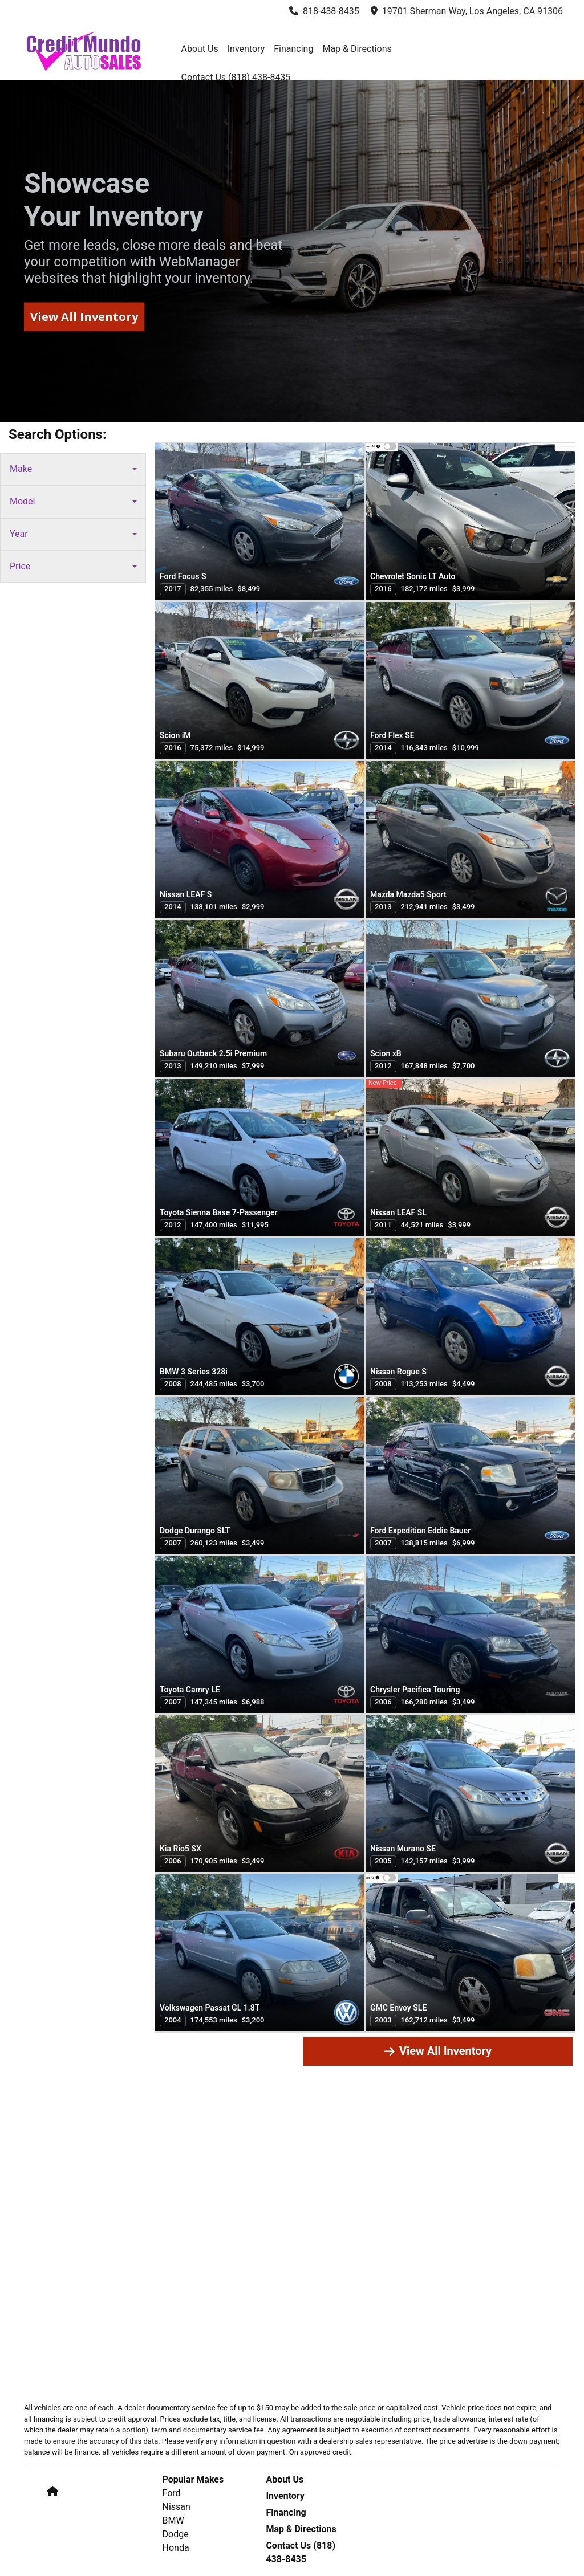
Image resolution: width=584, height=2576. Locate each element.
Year (73, 533)
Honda (176, 2547)
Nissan (176, 2506)
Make (73, 468)
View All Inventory (438, 2051)
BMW (173, 2520)
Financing (286, 2512)
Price (73, 566)
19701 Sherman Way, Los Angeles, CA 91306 (467, 11)
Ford (172, 2493)
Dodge (176, 2534)
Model (73, 501)
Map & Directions (301, 2529)
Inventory (285, 2495)
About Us (284, 2479)
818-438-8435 (324, 11)
